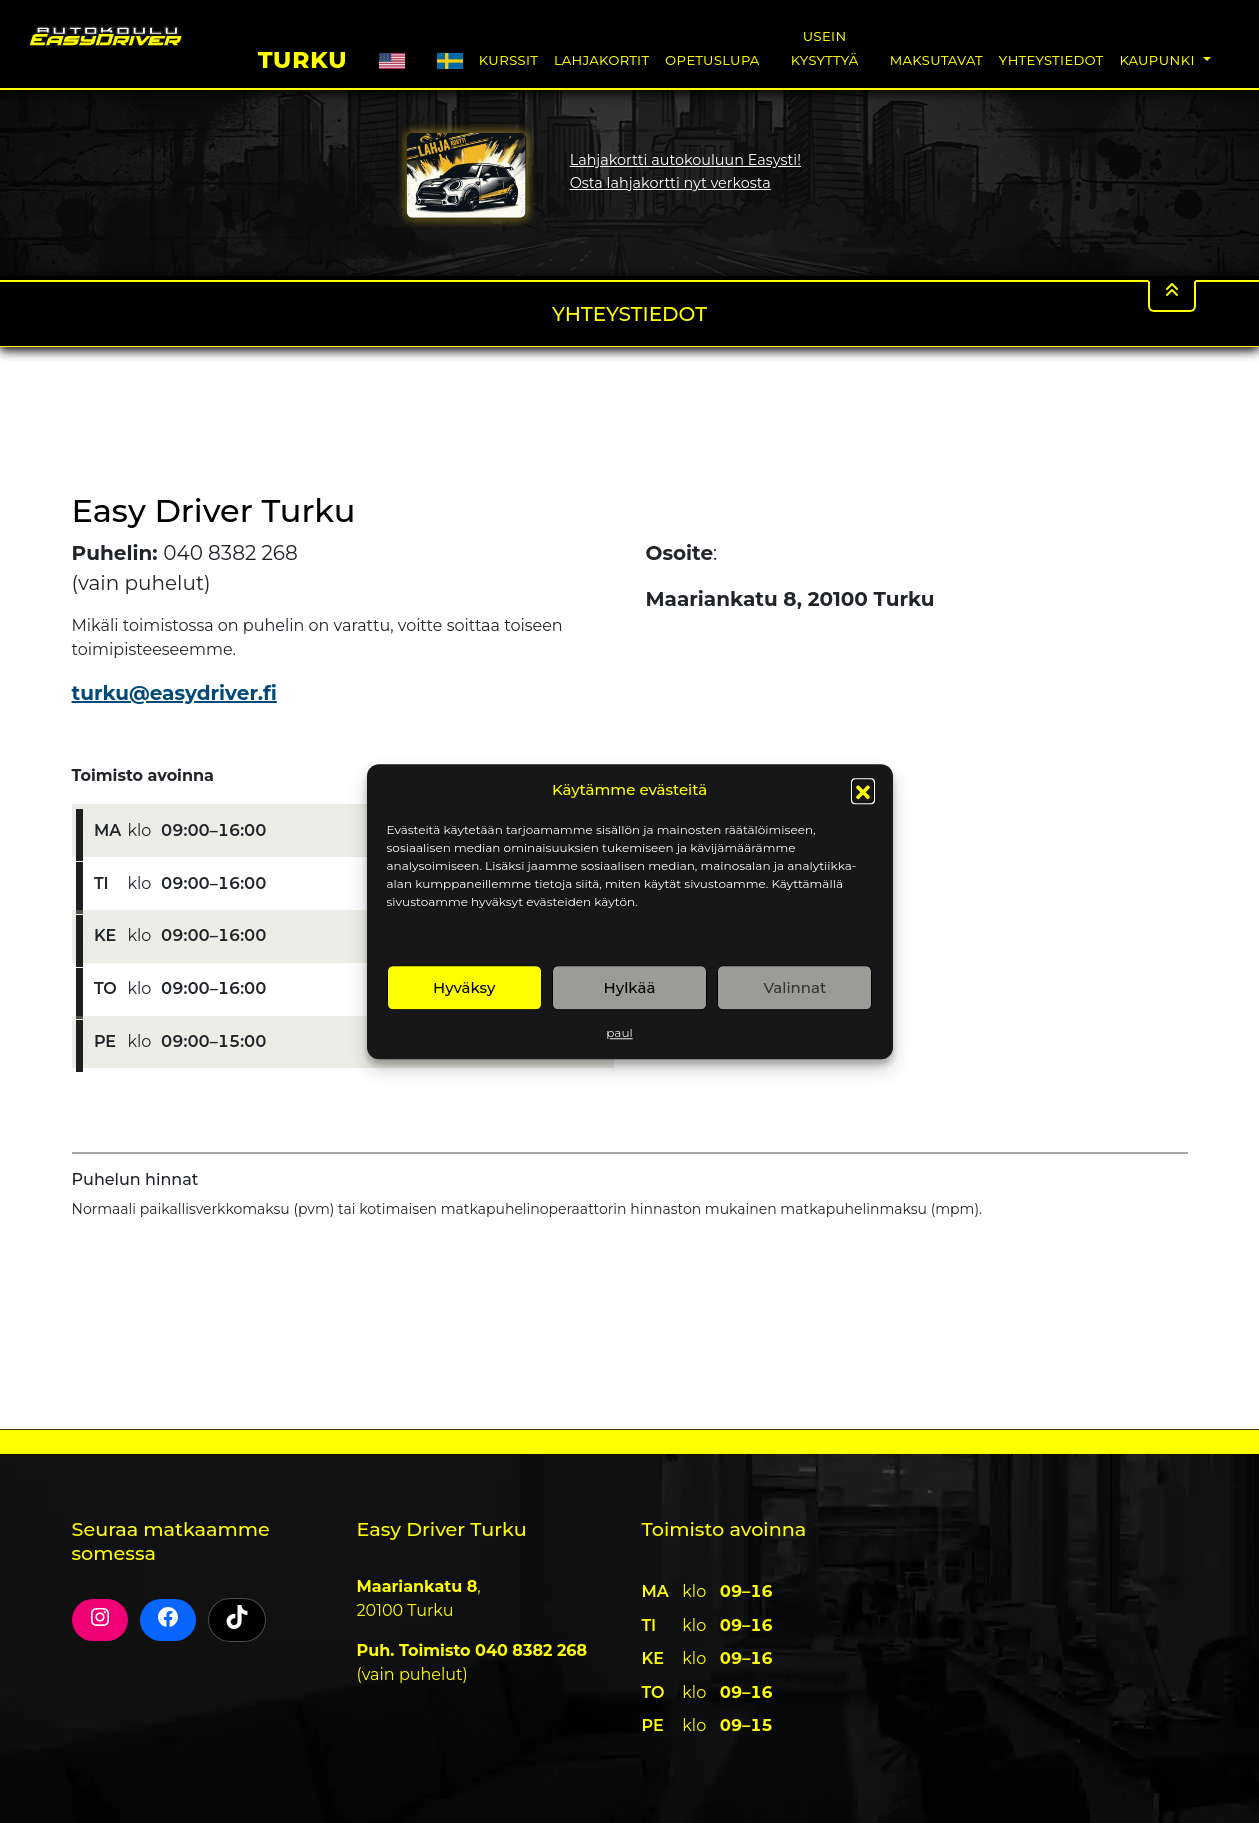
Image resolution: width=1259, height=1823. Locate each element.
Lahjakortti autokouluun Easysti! (685, 160)
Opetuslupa (712, 59)
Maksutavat (935, 59)
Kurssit (508, 59)
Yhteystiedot (1051, 59)
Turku (302, 56)
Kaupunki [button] (1159, 59)
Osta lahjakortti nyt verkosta (670, 183)
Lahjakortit (601, 59)
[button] (863, 790)
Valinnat (794, 987)
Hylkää (630, 987)
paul (619, 1032)
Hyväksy (464, 987)
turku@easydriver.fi (174, 693)
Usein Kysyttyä (825, 47)
